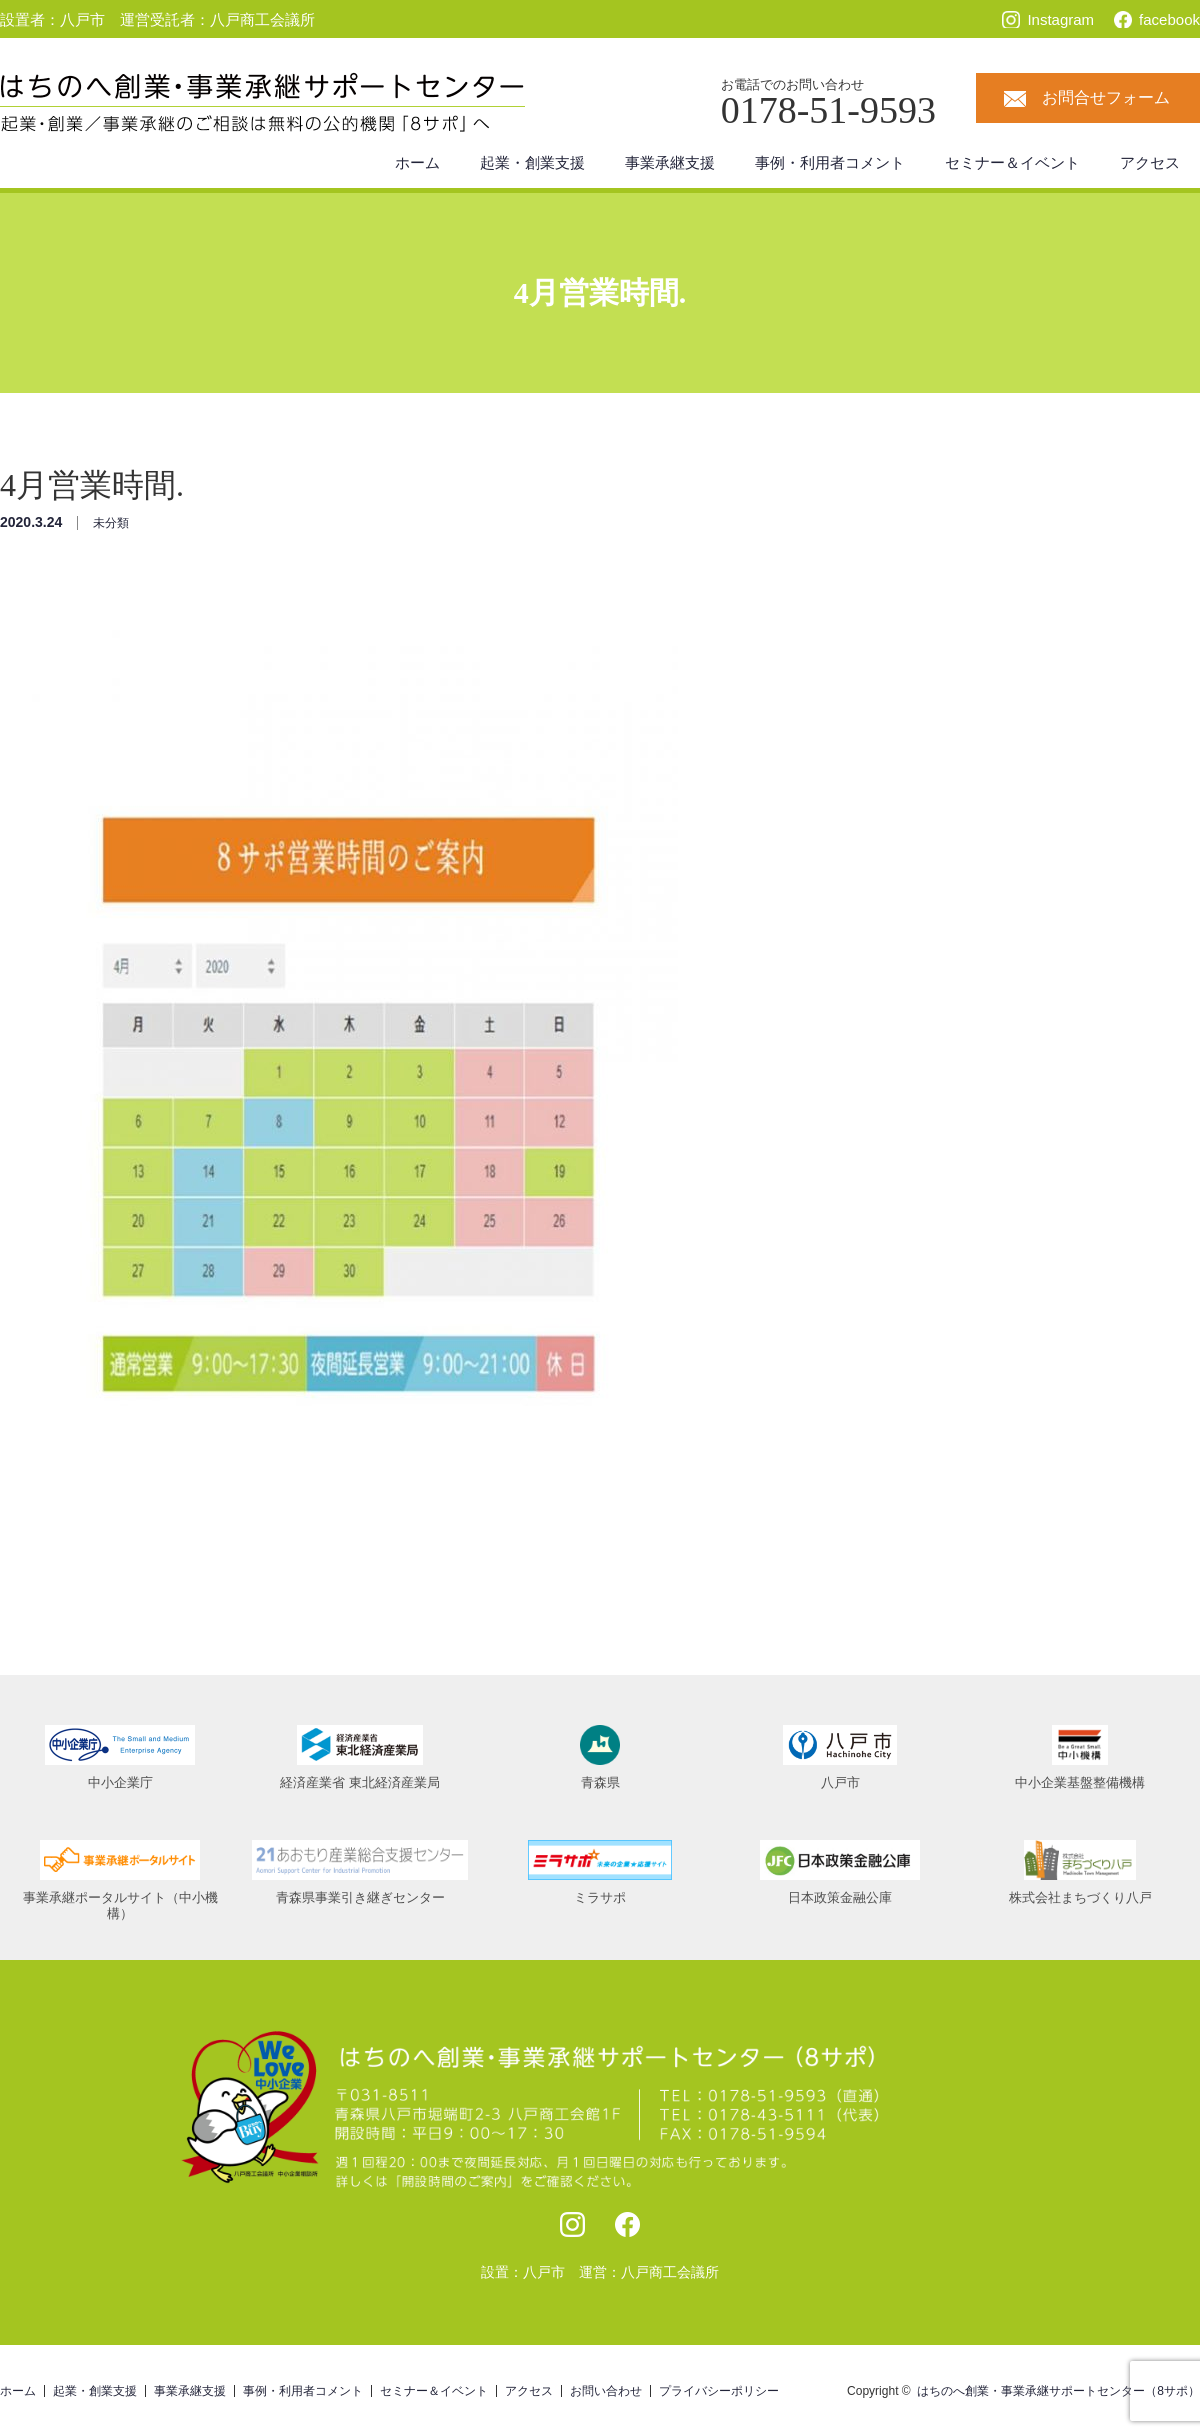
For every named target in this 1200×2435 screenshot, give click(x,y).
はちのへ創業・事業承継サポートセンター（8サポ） (1058, 2391)
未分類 (111, 523)
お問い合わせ (606, 2391)
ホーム (417, 162)
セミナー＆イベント (1012, 162)
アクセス (1150, 162)
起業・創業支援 (532, 162)
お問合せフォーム (1106, 97)
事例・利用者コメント (830, 162)
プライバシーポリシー (719, 2391)
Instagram (1060, 19)
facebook (1169, 19)
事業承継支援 (670, 162)
